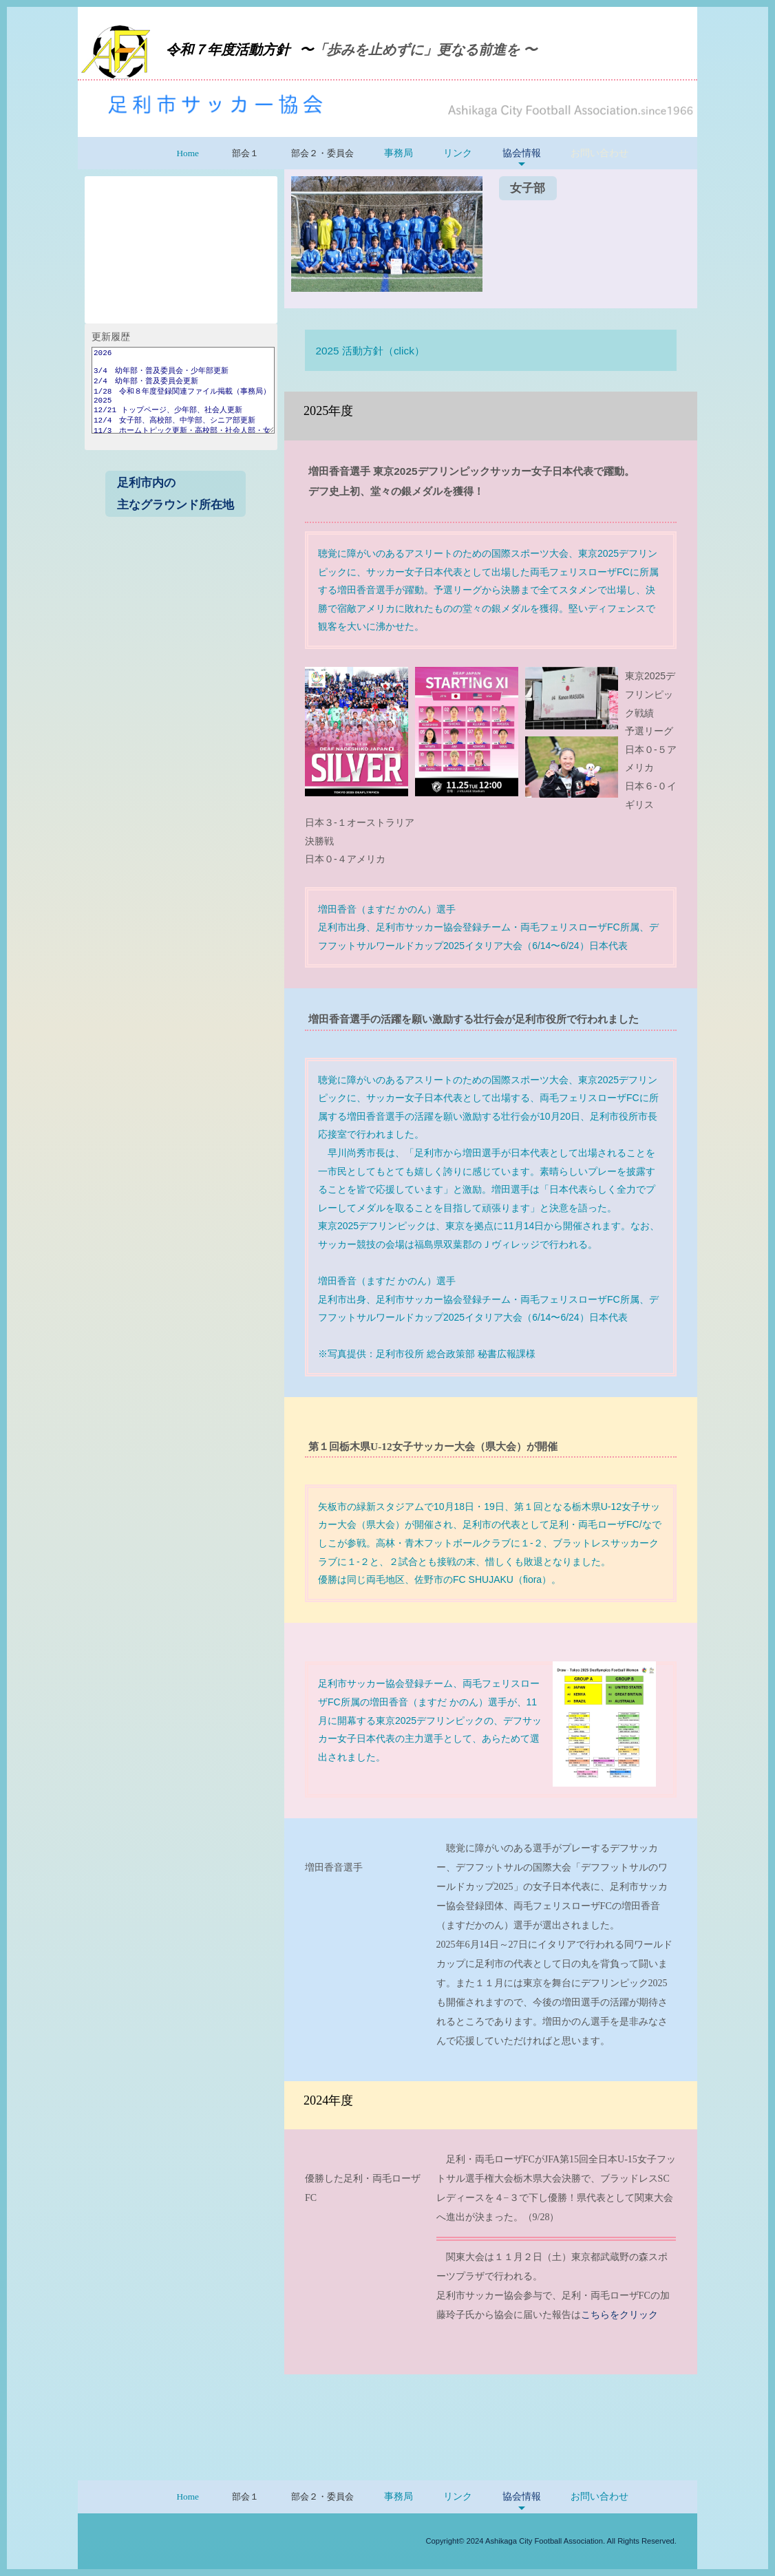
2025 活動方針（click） (369, 350)
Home (187, 153)
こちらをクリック (619, 2315)
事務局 (398, 153)
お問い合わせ (599, 153)
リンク (457, 153)
